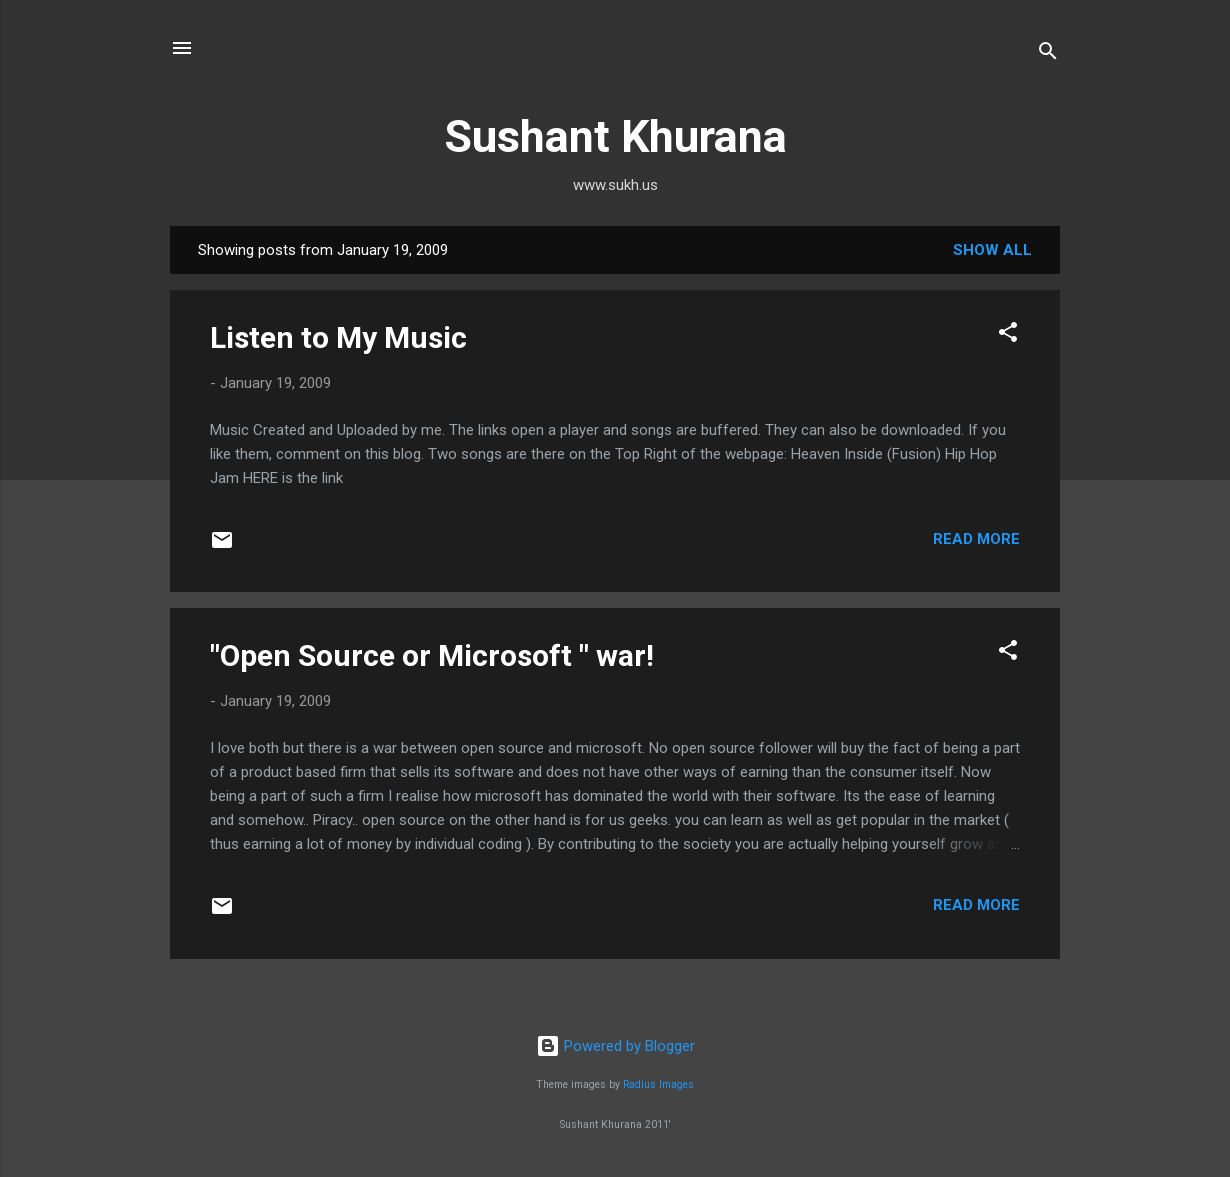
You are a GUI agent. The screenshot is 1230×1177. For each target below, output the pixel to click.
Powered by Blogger (615, 1046)
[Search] (1048, 54)
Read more (976, 539)
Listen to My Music (338, 337)
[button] (1008, 335)
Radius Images (658, 1084)
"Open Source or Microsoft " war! (432, 655)
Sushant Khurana (615, 136)
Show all (992, 250)
